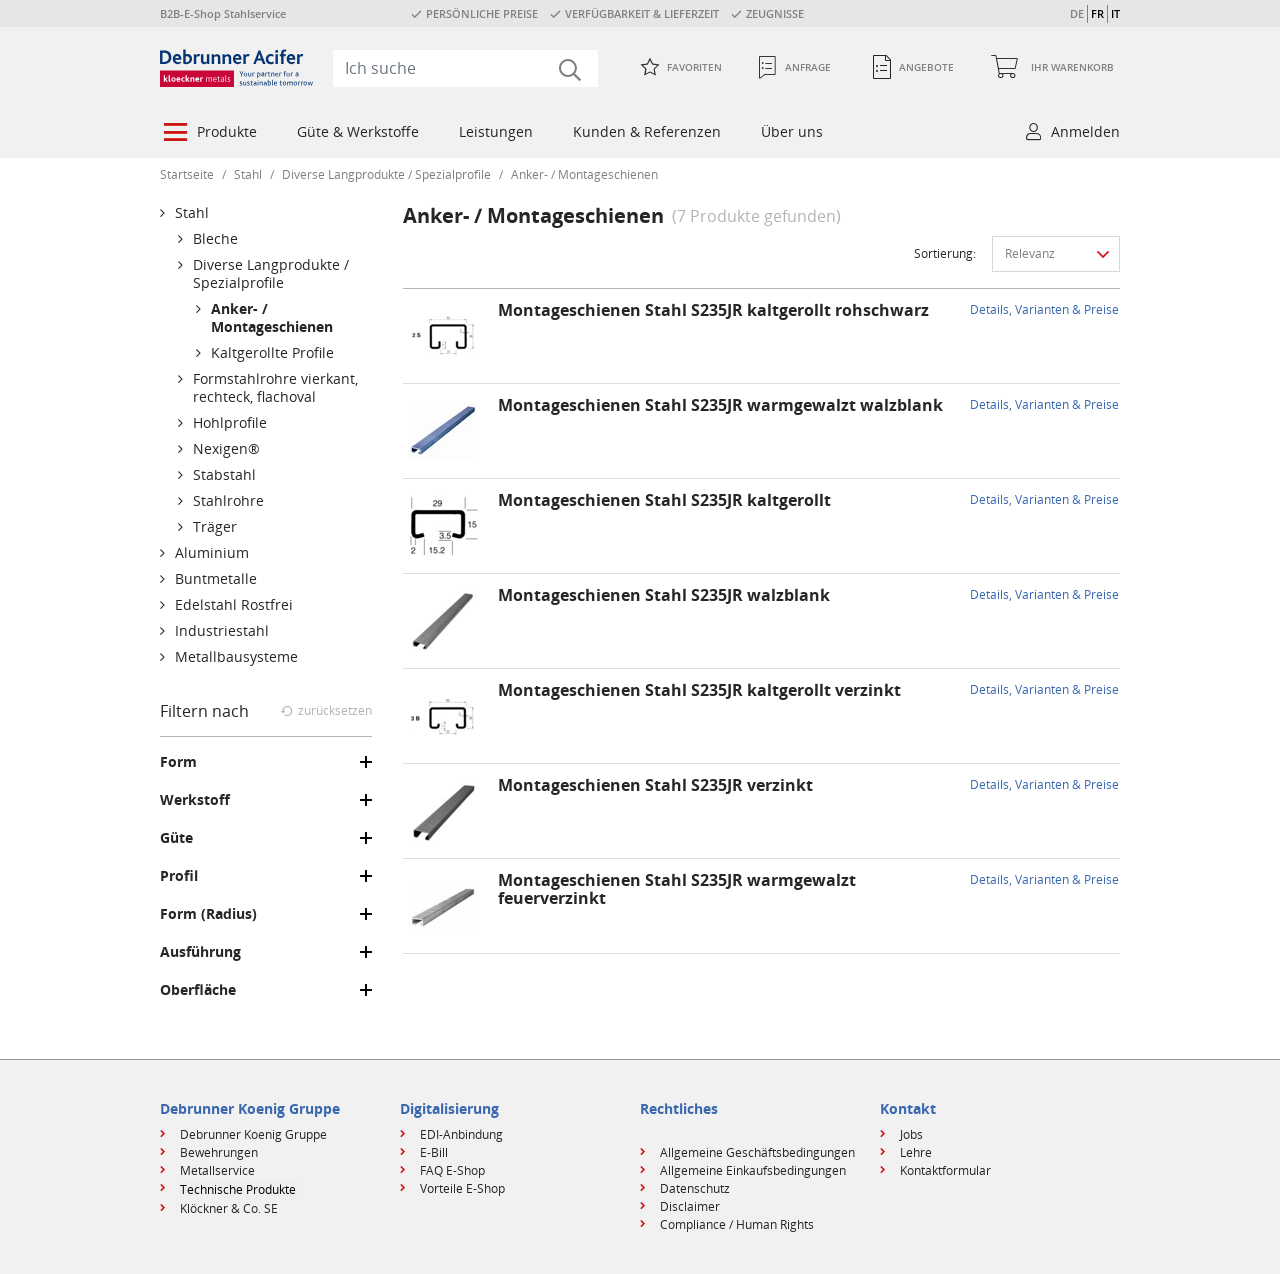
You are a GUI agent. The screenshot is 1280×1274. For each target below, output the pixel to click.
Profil (179, 876)
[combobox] (465, 68)
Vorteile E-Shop (462, 1188)
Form (178, 762)
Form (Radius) (208, 914)
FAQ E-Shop (452, 1170)
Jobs (911, 1134)
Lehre (916, 1152)
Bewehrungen (219, 1152)
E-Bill (434, 1152)
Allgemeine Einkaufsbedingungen (753, 1170)
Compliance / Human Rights (737, 1224)
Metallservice (217, 1170)
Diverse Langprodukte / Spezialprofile (386, 174)
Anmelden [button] (1085, 131)
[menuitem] (208, 134)
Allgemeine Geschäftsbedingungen (757, 1152)
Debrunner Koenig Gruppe (253, 1134)
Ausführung (200, 952)
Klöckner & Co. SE (229, 1208)
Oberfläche (198, 990)
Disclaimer (690, 1206)
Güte (176, 838)
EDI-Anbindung (461, 1134)
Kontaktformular (945, 1170)
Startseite (187, 174)
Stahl (248, 174)
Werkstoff (195, 800)
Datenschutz (695, 1188)
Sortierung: (945, 253)
